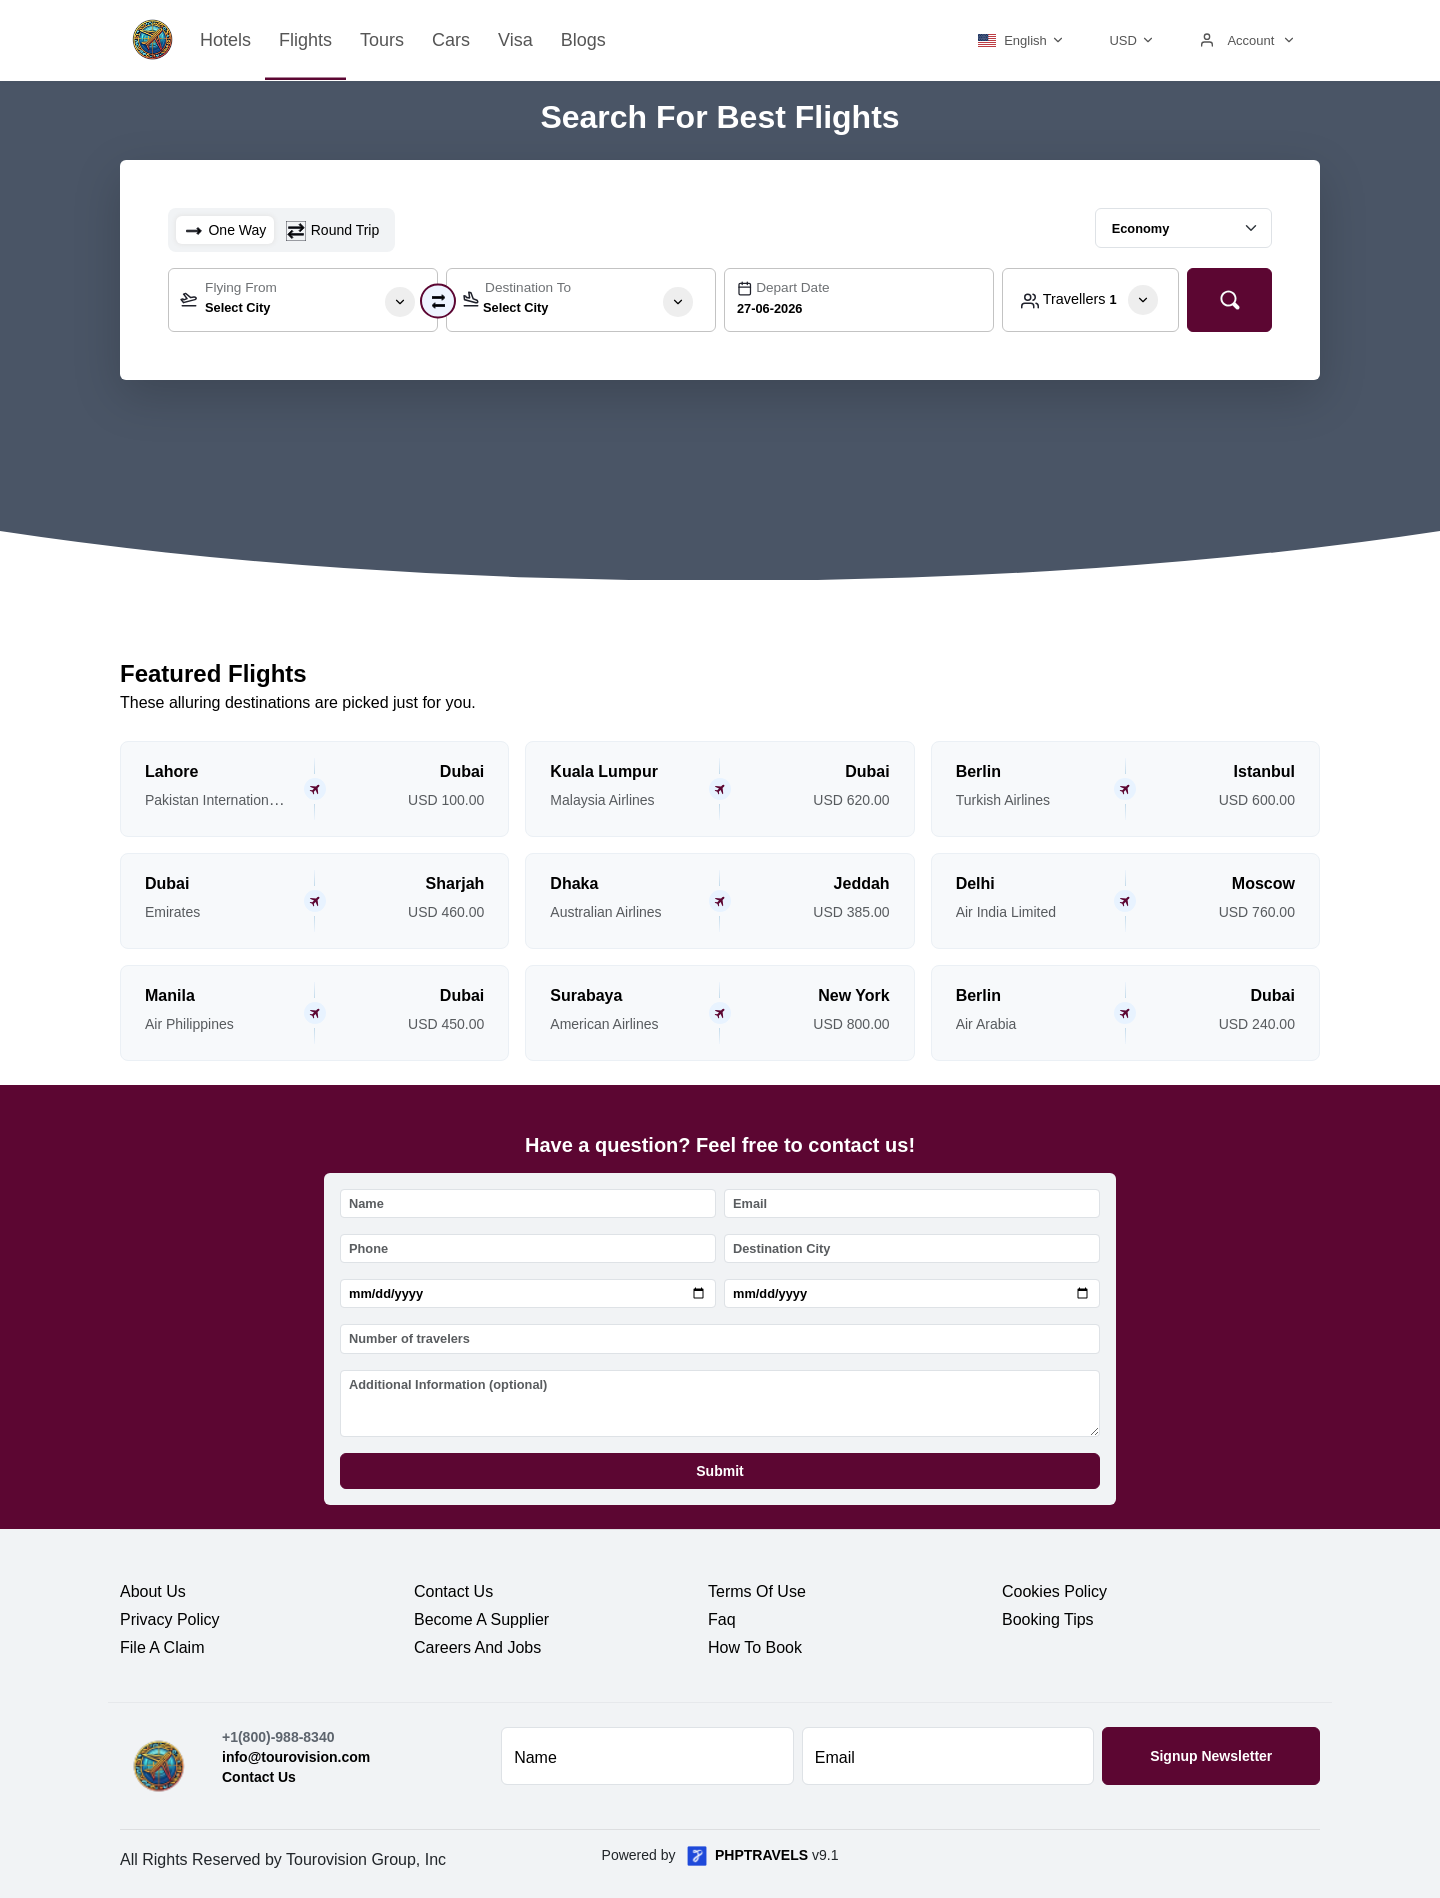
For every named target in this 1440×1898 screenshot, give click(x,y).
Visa (515, 40)
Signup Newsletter (1211, 1756)
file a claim (162, 1647)
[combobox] (303, 300)
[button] (1018, 40)
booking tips (1048, 1619)
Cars (451, 40)
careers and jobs (477, 1647)
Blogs (583, 40)
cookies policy (1054, 1591)
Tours (382, 40)
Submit (719, 1471)
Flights (305, 40)
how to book (755, 1647)
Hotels (225, 40)
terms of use (757, 1591)
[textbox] (303, 304)
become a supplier (481, 1619)
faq (722, 1619)
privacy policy (170, 1619)
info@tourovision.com (296, 1757)
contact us (453, 1591)
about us (153, 1591)
